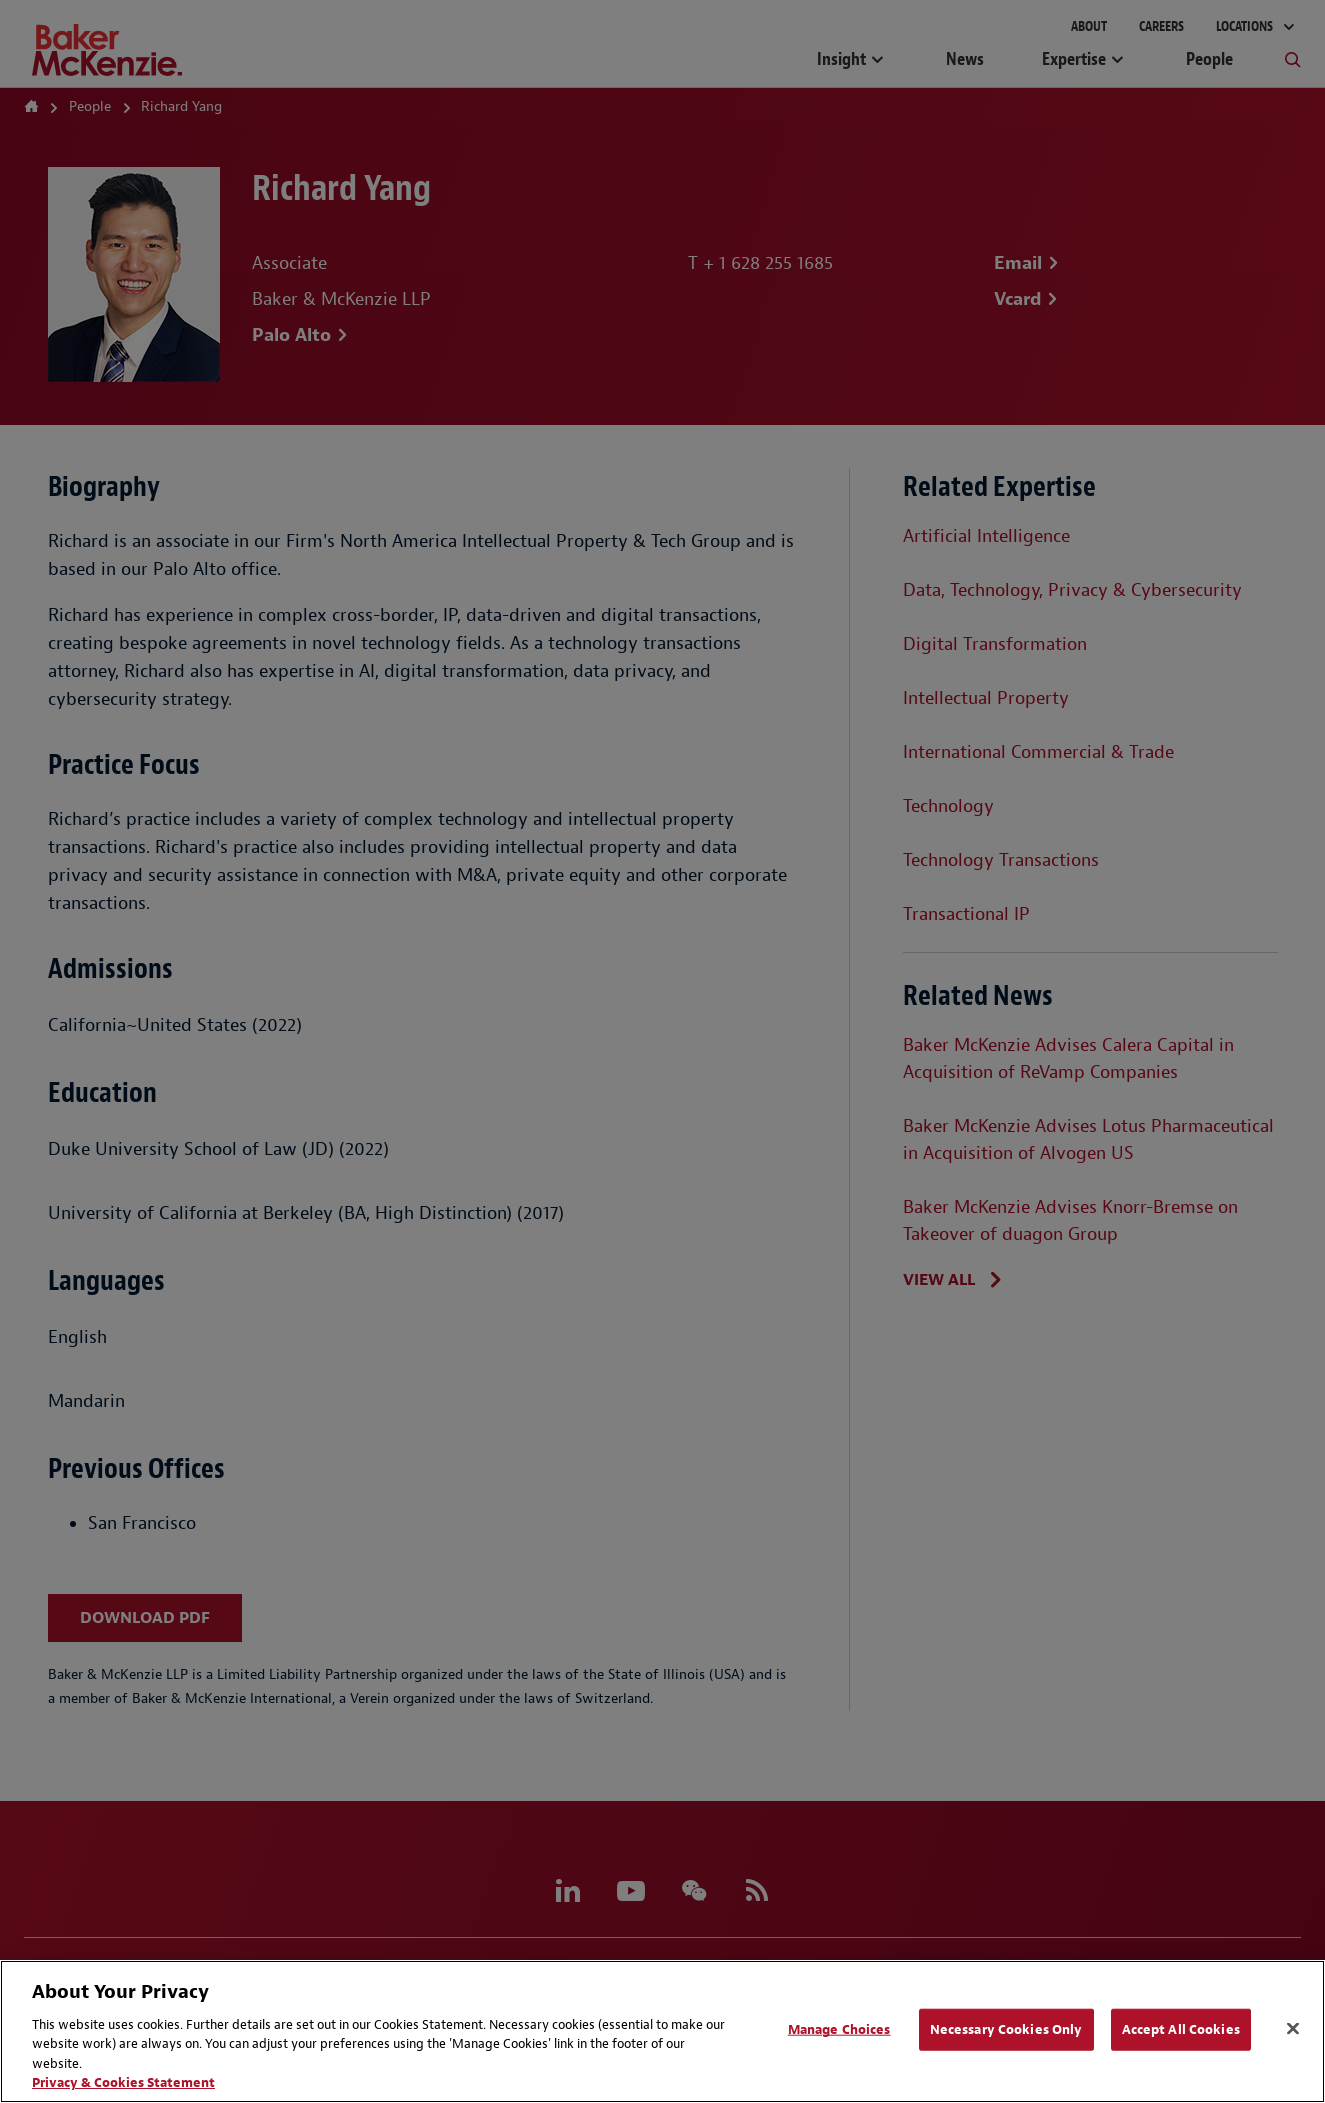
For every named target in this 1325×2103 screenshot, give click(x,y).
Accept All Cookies (1181, 2029)
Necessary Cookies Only (1006, 2029)
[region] (662, 2031)
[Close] (1293, 2029)
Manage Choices (839, 2029)
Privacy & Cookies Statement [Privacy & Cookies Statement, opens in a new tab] (123, 2082)
